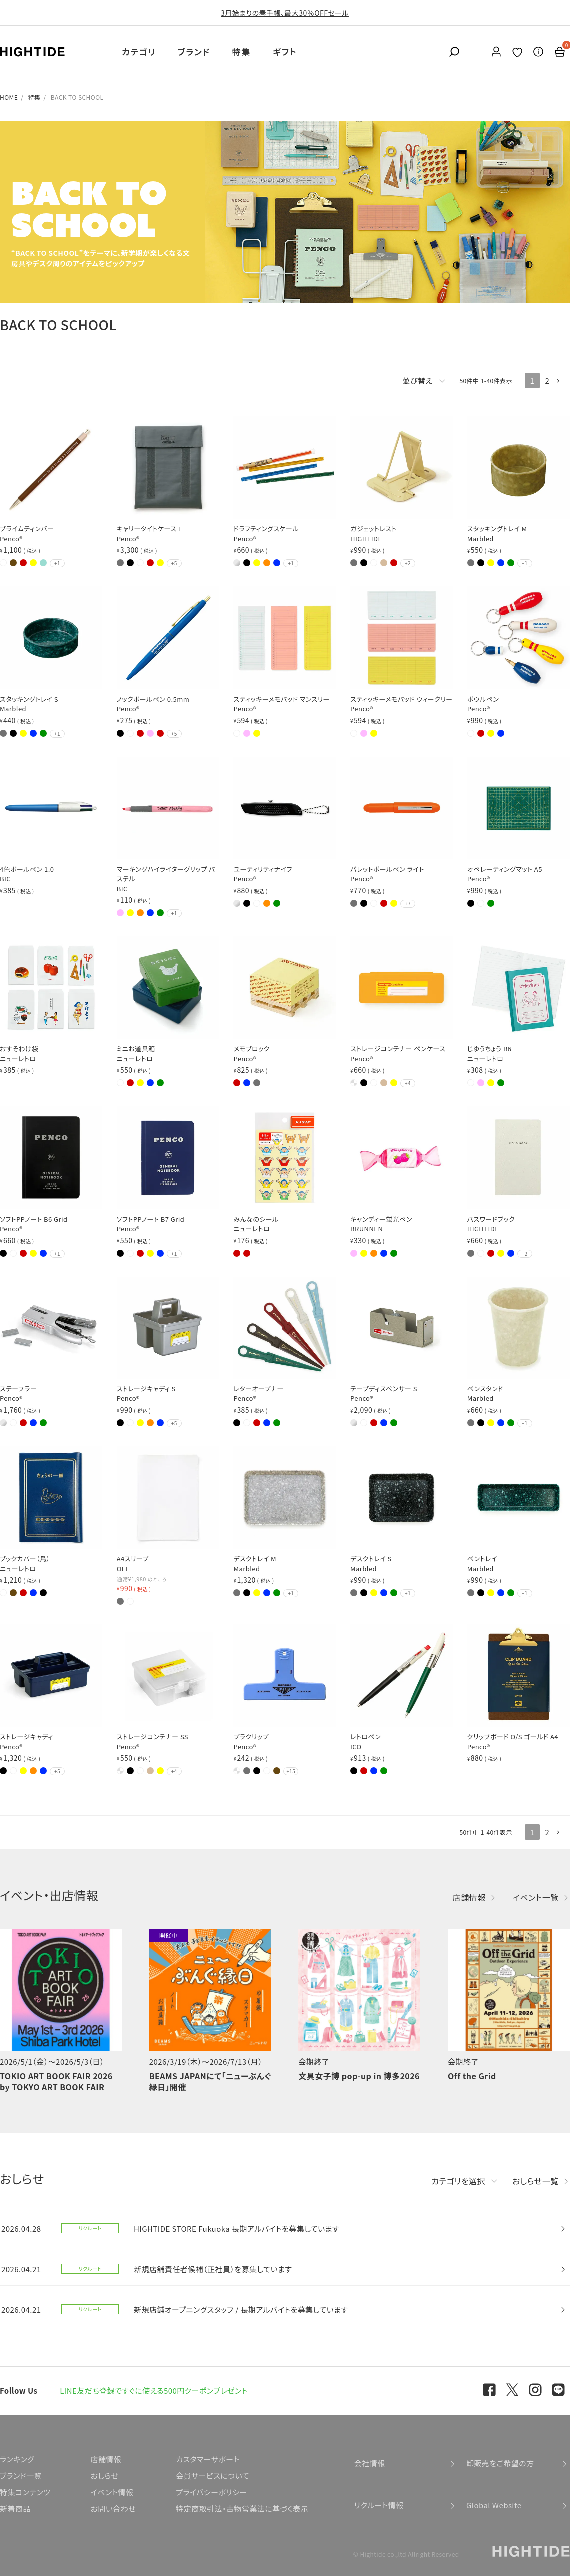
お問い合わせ (113, 2508)
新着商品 (15, 2508)
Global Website (494, 2505)
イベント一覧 (536, 1897)
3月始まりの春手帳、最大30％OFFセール (285, 13)
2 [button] (548, 380)
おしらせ (104, 2475)
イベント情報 (112, 2492)
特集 (241, 51)
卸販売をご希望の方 (500, 2463)
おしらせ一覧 (535, 2181)
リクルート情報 (379, 2505)
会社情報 (370, 2463)
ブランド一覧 (21, 2475)
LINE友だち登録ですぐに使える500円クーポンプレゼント (154, 2390)
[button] (562, 381)
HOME (9, 97)
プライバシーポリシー (211, 2492)
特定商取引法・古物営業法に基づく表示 (242, 2508)
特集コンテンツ (25, 2492)
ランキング (17, 2459)
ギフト (285, 51)
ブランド (194, 51)
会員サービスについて (213, 2475)
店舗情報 (469, 1897)
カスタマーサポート (208, 2459)
